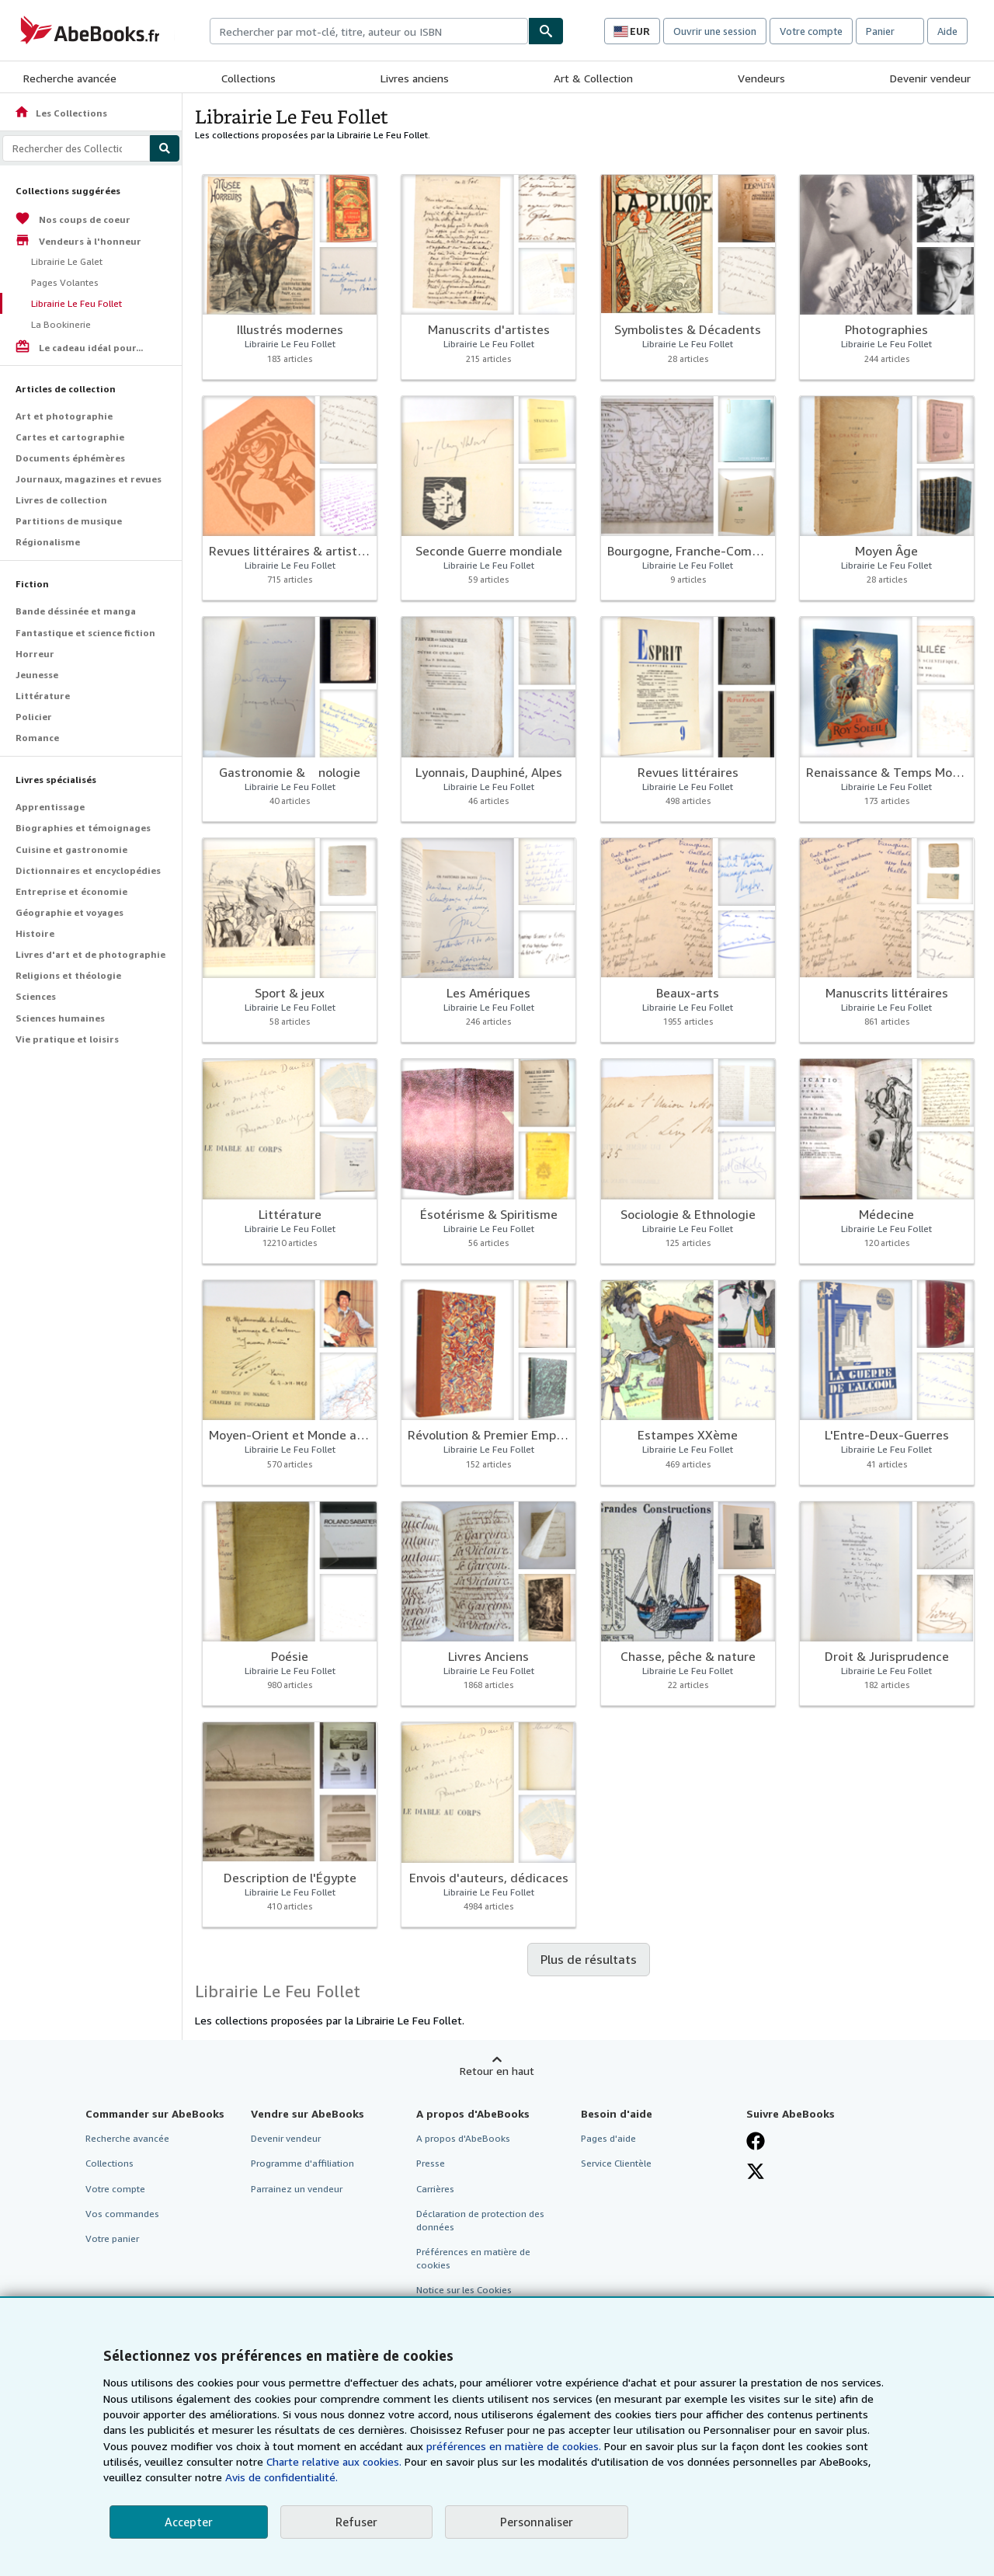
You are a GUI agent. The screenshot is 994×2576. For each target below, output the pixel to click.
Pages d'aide (608, 2138)
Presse (430, 2163)
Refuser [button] (356, 2522)
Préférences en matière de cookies (473, 2258)
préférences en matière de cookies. (513, 2445)
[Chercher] (546, 31)
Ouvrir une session (714, 31)
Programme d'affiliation (302, 2163)
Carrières (435, 2189)
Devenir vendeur (930, 78)
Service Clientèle (616, 2163)
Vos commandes (122, 2213)
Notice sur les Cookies (464, 2290)
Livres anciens (415, 78)
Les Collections (60, 113)
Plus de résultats (588, 1959)
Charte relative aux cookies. (335, 2461)
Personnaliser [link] (536, 2522)
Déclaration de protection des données (480, 2220)
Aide (947, 31)
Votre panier (112, 2238)
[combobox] (369, 31)
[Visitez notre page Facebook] (755, 2141)
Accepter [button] (189, 2522)
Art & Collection (593, 78)
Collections (248, 78)
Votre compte (811, 31)
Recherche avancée (69, 78)
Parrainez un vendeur (296, 2189)
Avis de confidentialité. (281, 2477)
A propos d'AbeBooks (463, 2138)
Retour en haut (497, 2070)
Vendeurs (761, 78)
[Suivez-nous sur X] (755, 2171)
